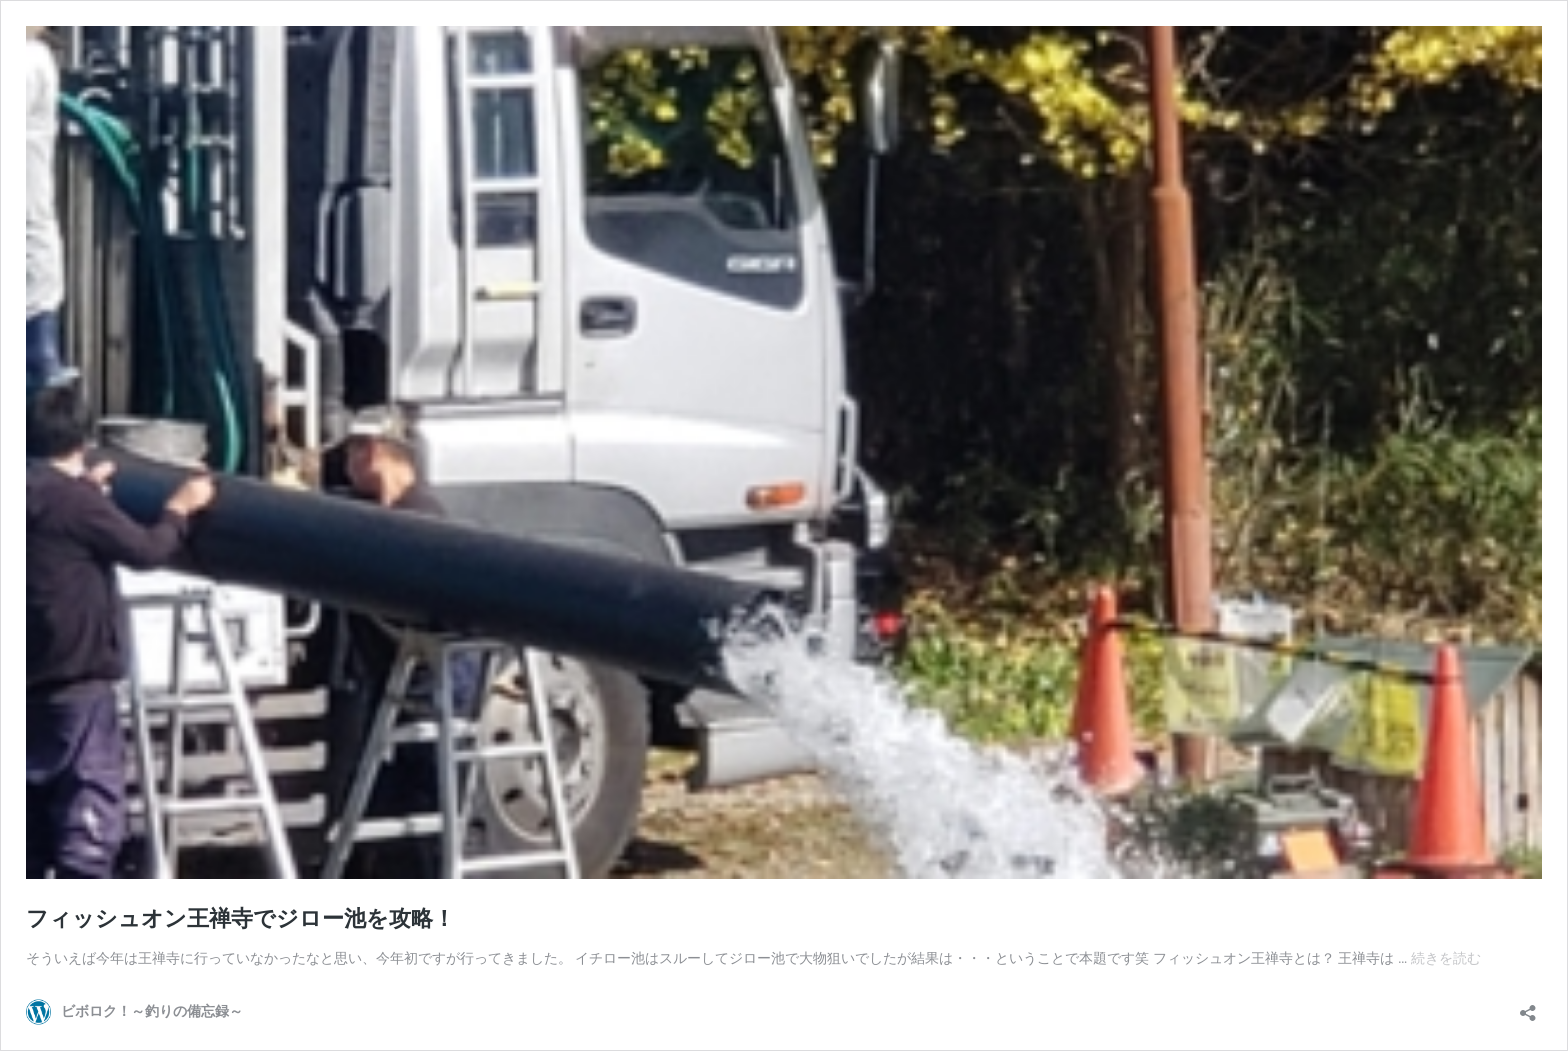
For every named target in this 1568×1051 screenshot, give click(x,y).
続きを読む (1446, 958)
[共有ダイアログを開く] (1528, 1006)
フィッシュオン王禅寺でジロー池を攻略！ (240, 918)
